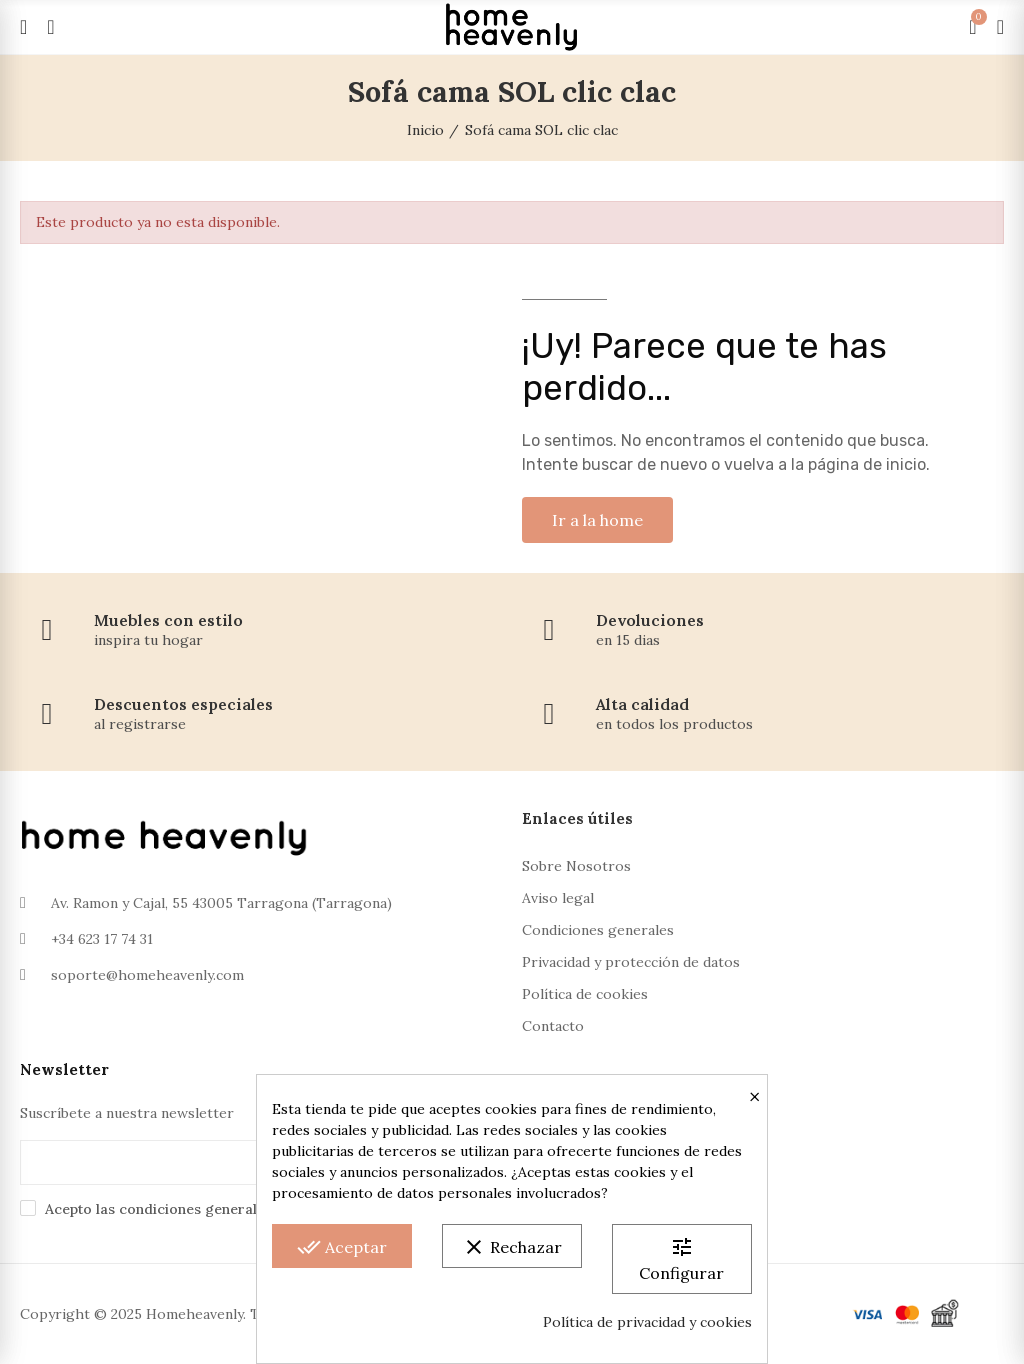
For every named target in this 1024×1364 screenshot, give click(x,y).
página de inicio (867, 464)
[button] (597, 520)
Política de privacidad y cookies (647, 1322)
